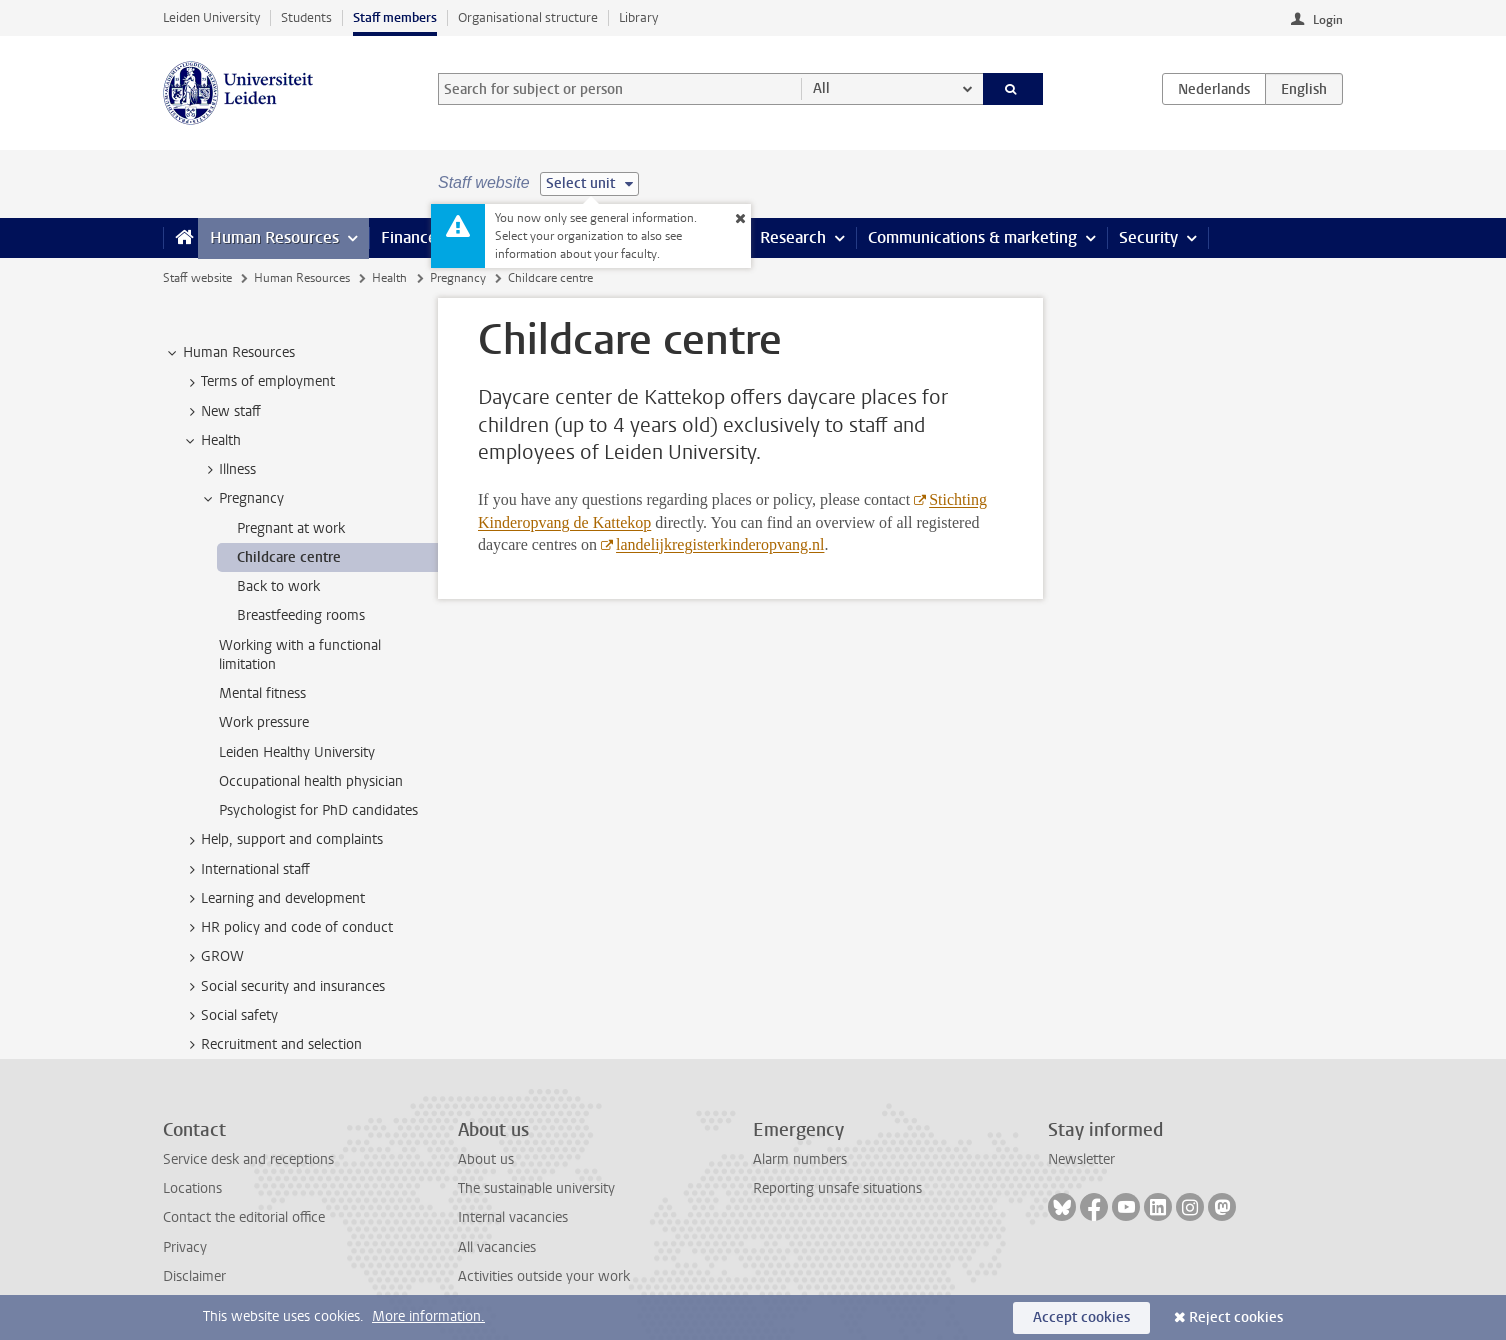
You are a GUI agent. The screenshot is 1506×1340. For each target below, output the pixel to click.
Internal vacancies (513, 1217)
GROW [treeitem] (213, 957)
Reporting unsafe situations (837, 1188)
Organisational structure (528, 17)
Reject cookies (1236, 1317)
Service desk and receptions (248, 1159)
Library (638, 17)
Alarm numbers (800, 1159)
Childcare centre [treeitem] (289, 557)
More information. (428, 1316)
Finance (409, 237)
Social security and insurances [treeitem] (283, 987)
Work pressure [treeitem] (264, 722)
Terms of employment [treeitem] (258, 382)
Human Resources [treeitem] (229, 353)
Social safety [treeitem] (230, 1016)
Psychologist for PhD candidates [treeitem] (318, 810)
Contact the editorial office (244, 1217)
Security (1148, 237)
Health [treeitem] (211, 441)
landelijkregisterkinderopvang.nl (720, 544)
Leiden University (211, 17)
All (821, 88)
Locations (192, 1188)
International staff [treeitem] (246, 870)
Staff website (197, 278)
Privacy (185, 1247)
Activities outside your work (544, 1276)
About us (486, 1159)
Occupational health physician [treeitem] (311, 781)
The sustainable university (536, 1188)
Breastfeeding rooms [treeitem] (301, 615)
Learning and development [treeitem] (273, 899)
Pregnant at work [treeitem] (291, 528)
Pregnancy (458, 278)
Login (1328, 20)
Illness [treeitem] (228, 470)
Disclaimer (194, 1276)
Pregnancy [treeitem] (242, 499)
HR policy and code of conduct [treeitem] (287, 928)
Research (793, 237)
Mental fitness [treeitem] (262, 693)
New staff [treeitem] (221, 412)
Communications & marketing (972, 237)
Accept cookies (1081, 1317)
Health (389, 278)
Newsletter (1081, 1159)
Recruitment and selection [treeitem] (272, 1045)
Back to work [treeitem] (278, 586)
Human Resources (274, 237)
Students (306, 17)
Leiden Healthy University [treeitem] (297, 752)
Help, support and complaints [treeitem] (282, 840)
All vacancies (497, 1247)
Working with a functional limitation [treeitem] (300, 655)
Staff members (395, 17)
